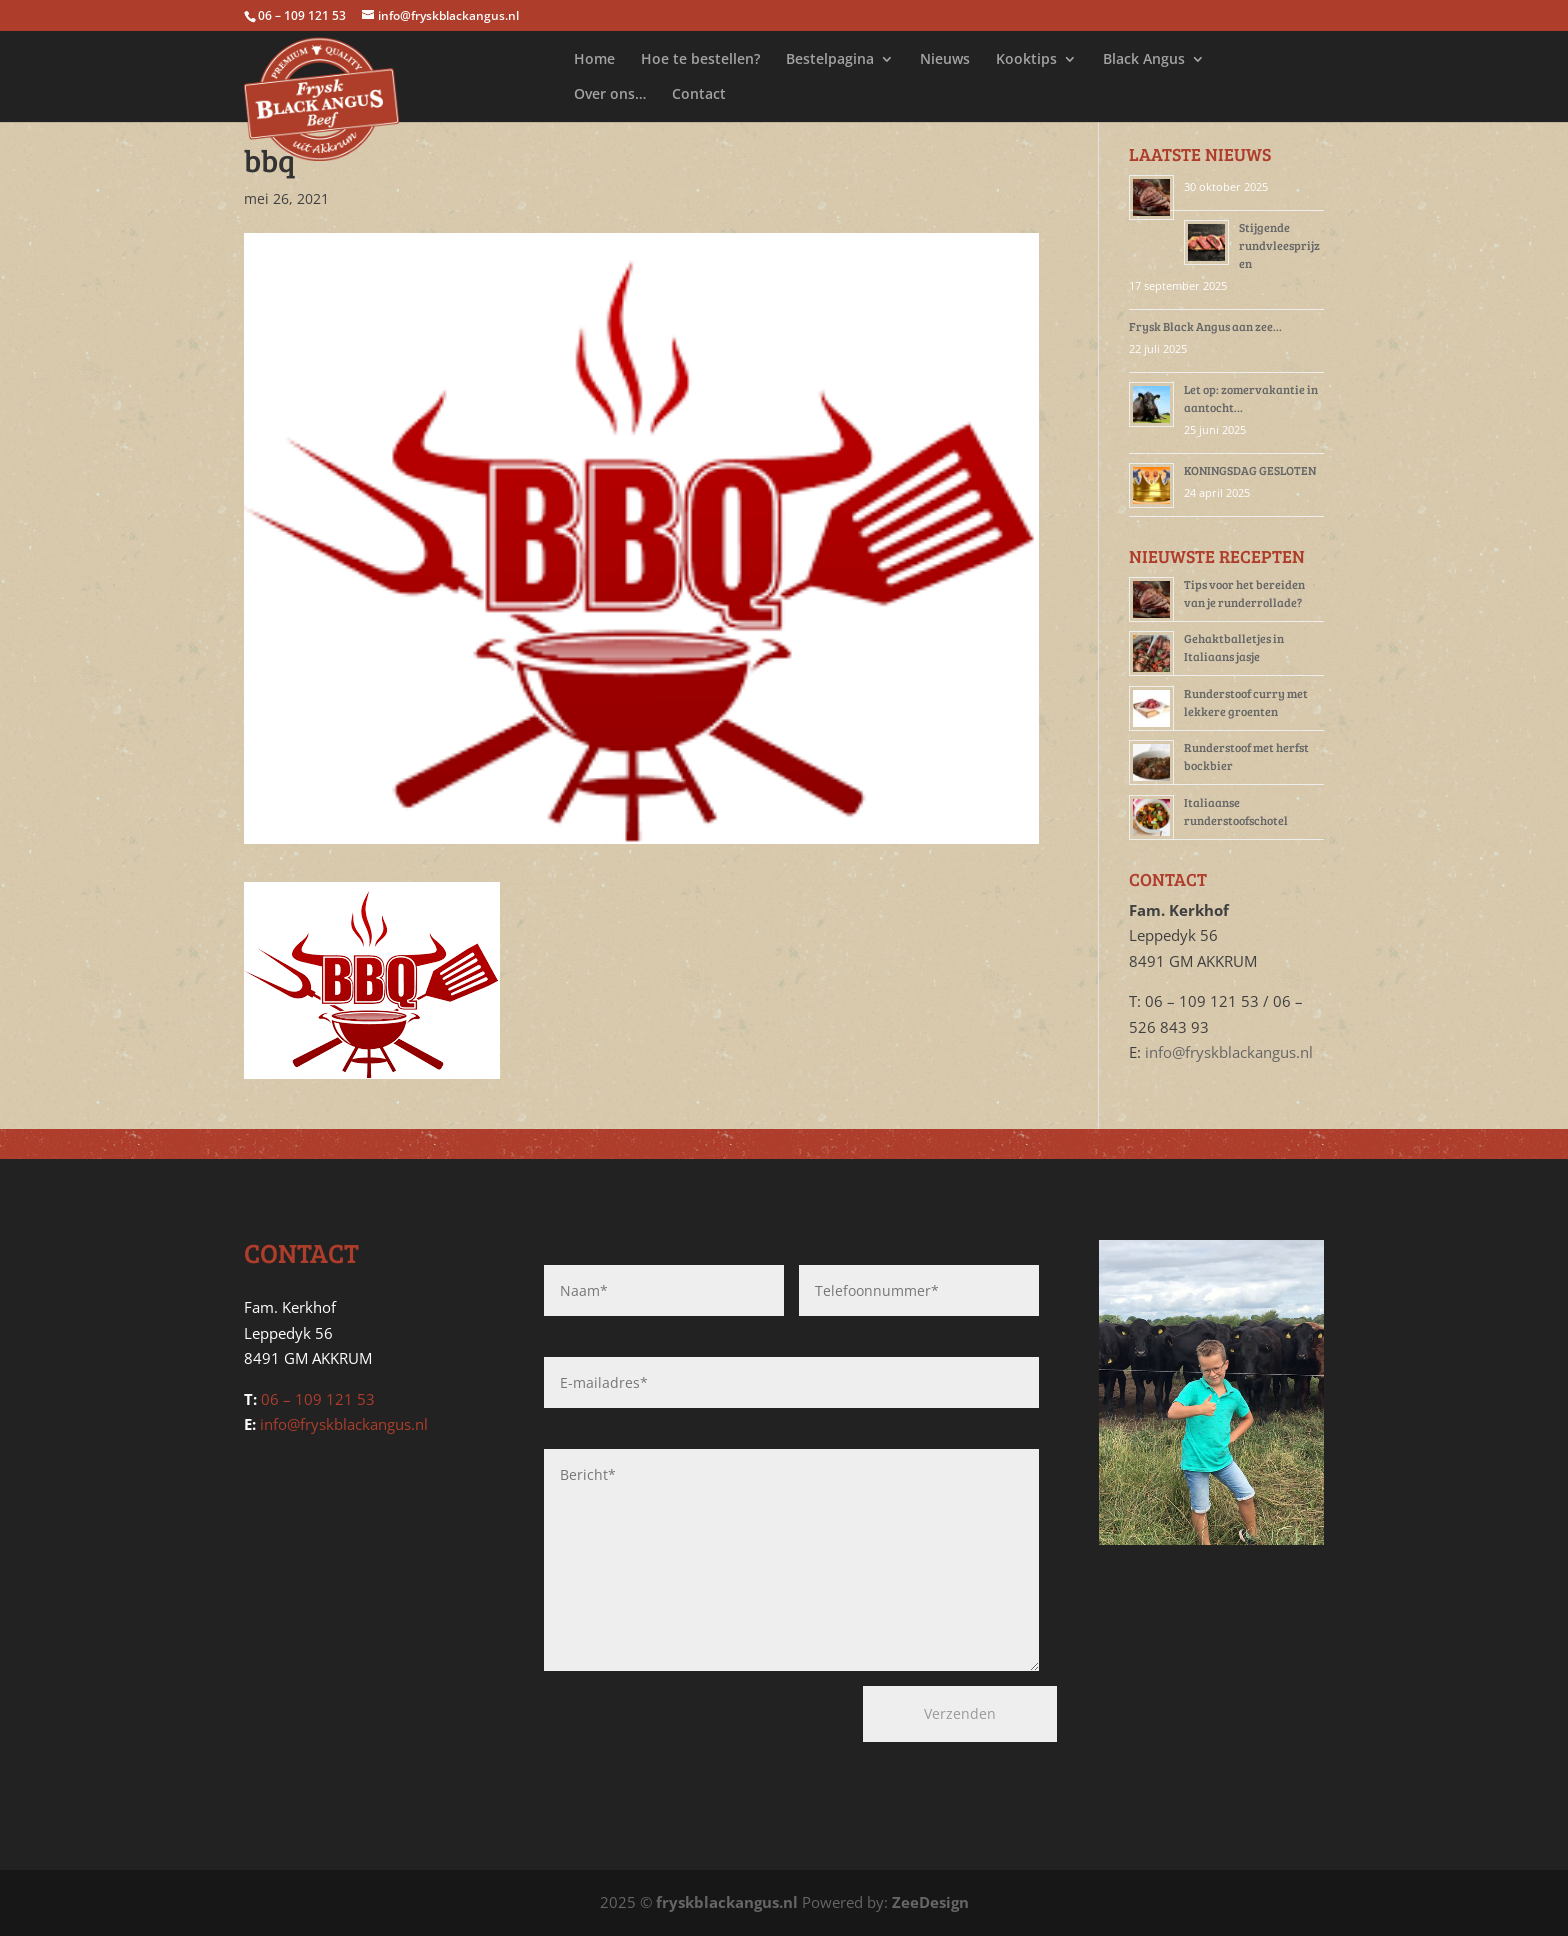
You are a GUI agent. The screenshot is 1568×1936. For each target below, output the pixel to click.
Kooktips (1026, 60)
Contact (699, 95)
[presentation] (650, 1721)
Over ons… (610, 95)
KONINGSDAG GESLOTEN (1250, 470)
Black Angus (1144, 60)
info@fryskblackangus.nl (1229, 1052)
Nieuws (945, 60)
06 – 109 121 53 (318, 1399)
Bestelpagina (830, 60)
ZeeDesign (930, 1902)
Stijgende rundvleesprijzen (1279, 245)
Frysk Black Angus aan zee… (1205, 326)
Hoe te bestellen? (700, 60)
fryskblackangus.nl (727, 1902)
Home (594, 60)
